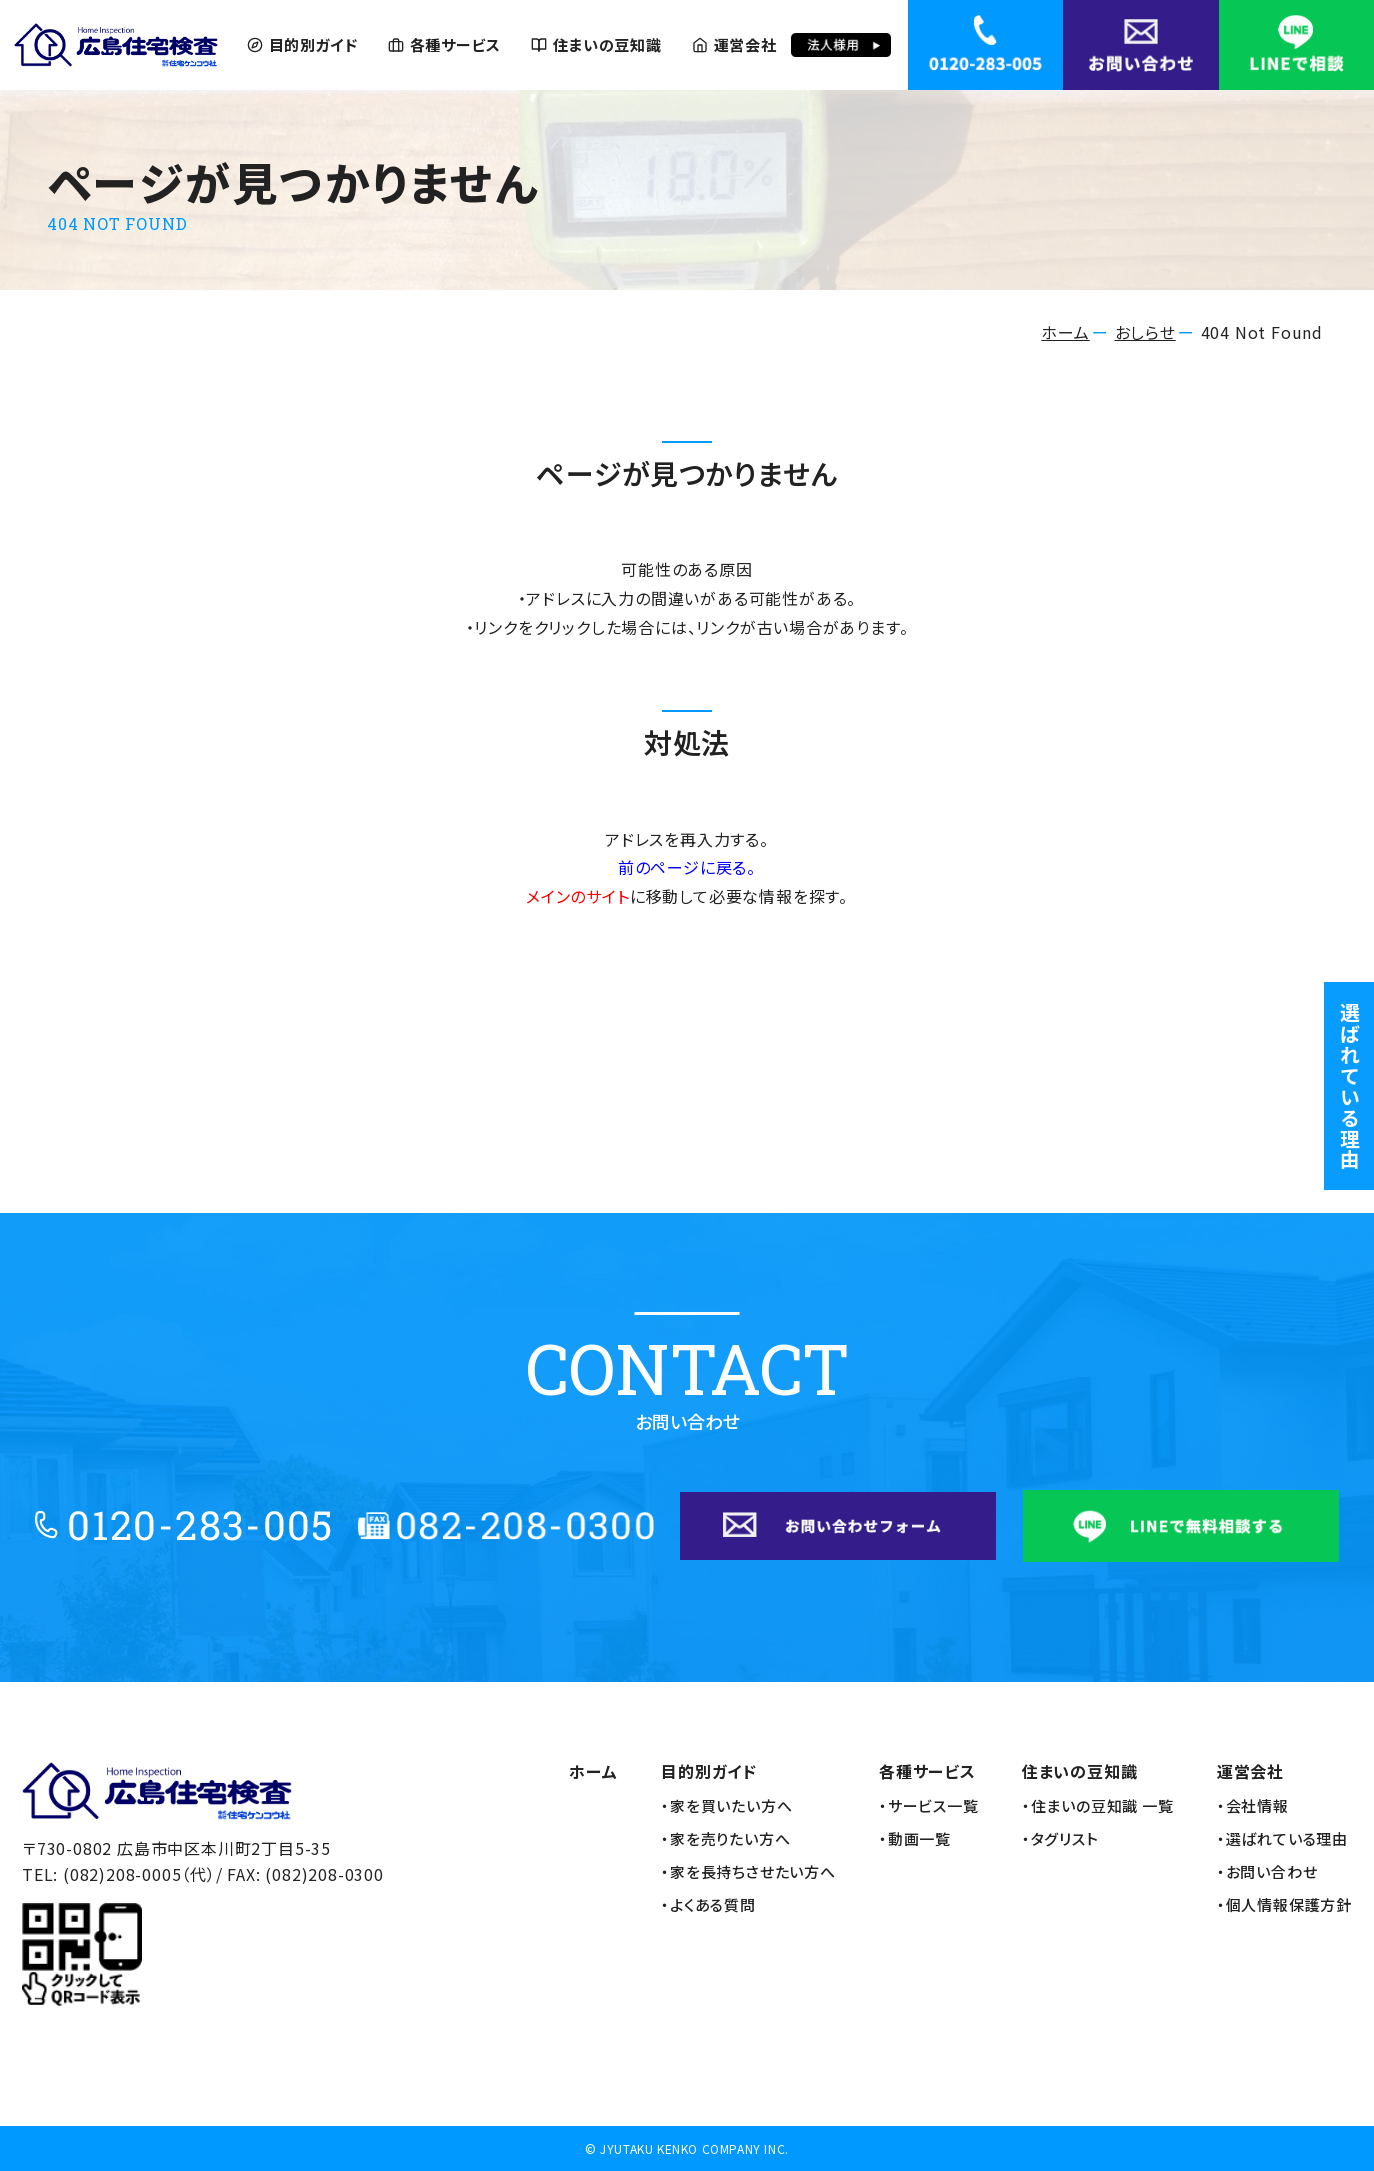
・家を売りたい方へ (725, 1839)
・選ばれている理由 (1282, 1839)
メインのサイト (578, 896)
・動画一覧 (915, 1839)
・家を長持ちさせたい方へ (748, 1872)
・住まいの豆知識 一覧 (1098, 1806)
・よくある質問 (708, 1905)
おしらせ (1145, 332)
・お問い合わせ (1267, 1872)
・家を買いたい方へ (726, 1806)
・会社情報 (1253, 1806)
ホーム (1065, 332)
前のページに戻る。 (687, 867)
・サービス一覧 (929, 1806)
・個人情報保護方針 (1284, 1905)
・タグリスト (1060, 1839)
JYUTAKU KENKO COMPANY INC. (694, 2148)
